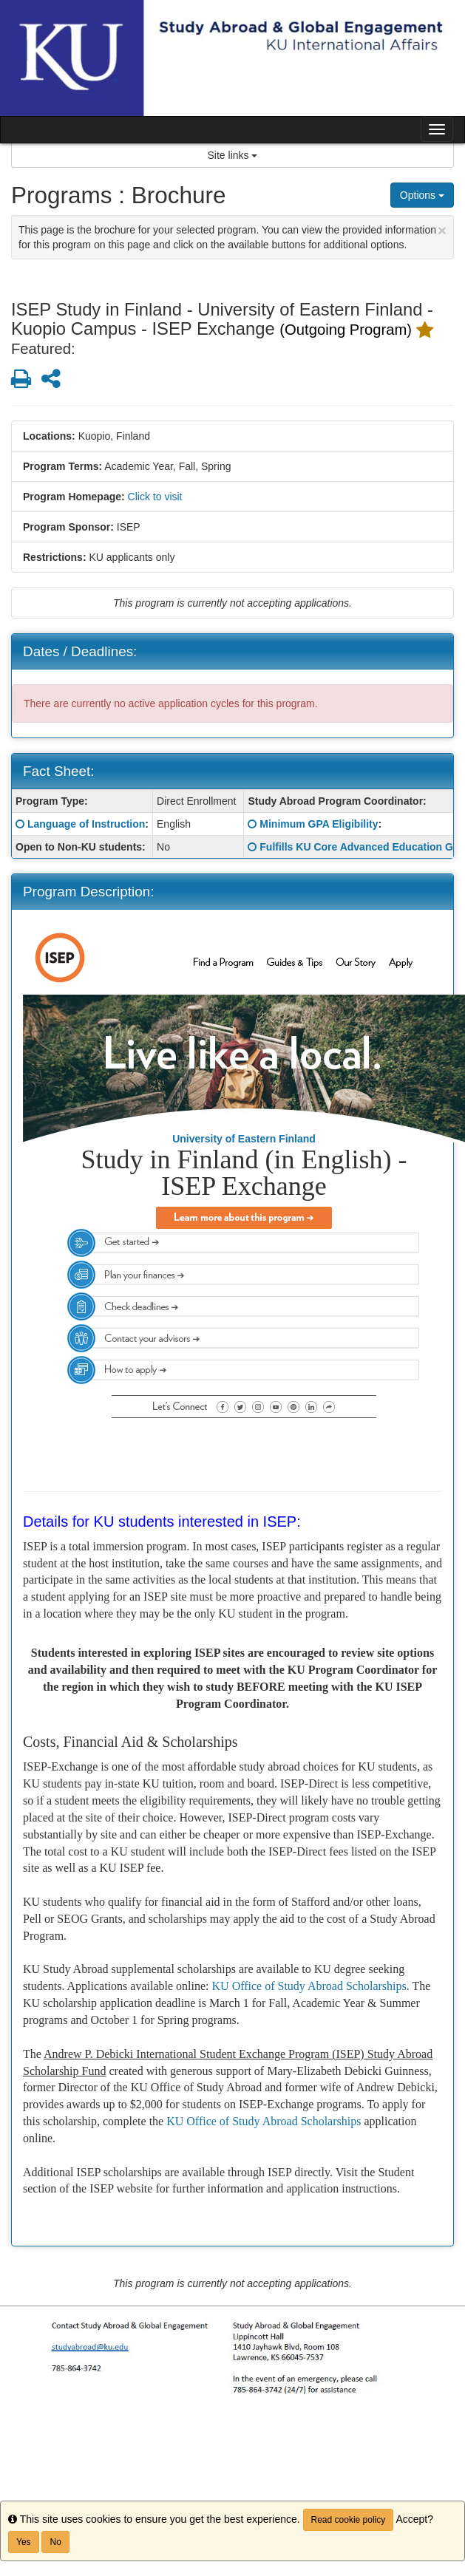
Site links (233, 155)
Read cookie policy (348, 2520)
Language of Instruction (86, 824)
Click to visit (155, 496)
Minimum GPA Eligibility (318, 824)
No (55, 2542)
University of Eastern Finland (244, 1139)
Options (422, 195)
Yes (23, 2542)
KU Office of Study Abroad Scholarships (309, 1986)
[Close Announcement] (442, 230)
